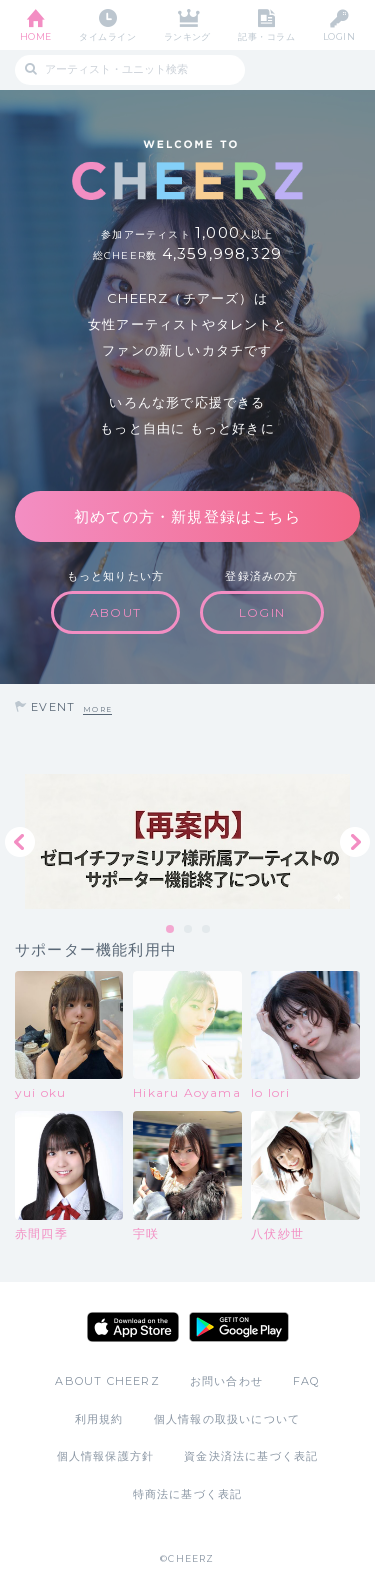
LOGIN (339, 36)
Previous (20, 842)
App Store (133, 1327)
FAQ (306, 1381)
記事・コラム (266, 36)
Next (355, 842)
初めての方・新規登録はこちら (187, 516)
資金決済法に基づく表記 (251, 1456)
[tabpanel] (187, 841)
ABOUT (115, 612)
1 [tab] (171, 930)
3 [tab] (207, 930)
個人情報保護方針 (106, 1456)
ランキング (187, 36)
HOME (36, 36)
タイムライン (107, 36)
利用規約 (99, 1419)
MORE (97, 709)
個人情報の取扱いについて (227, 1419)
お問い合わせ (226, 1381)
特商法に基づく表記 (188, 1494)
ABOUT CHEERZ (107, 1381)
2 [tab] (189, 930)
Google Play (239, 1327)
